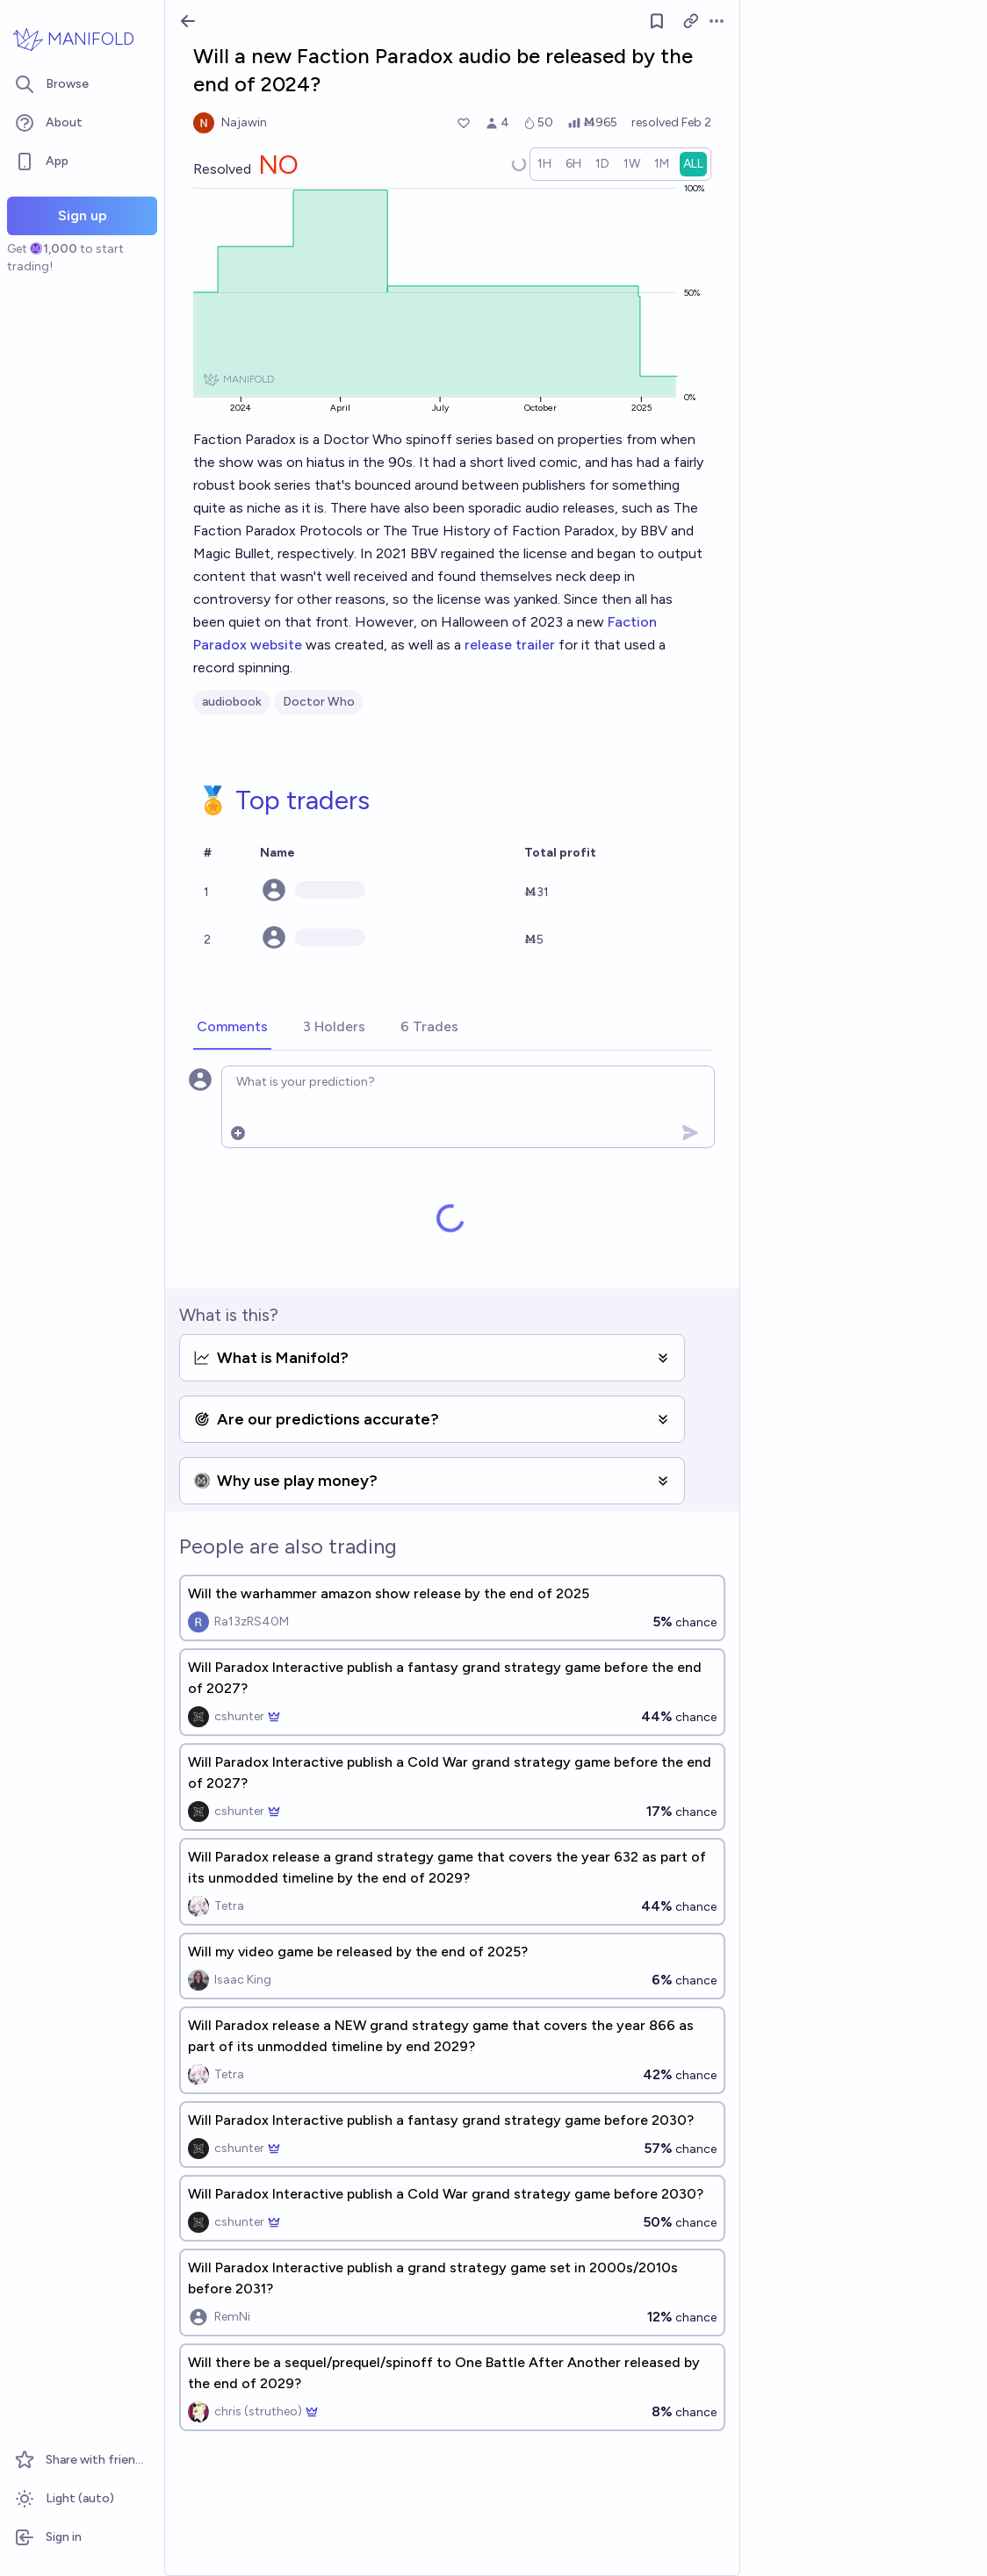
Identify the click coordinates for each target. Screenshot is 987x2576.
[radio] (544, 164)
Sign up (82, 215)
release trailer (510, 644)
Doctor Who (319, 701)
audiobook (232, 701)
